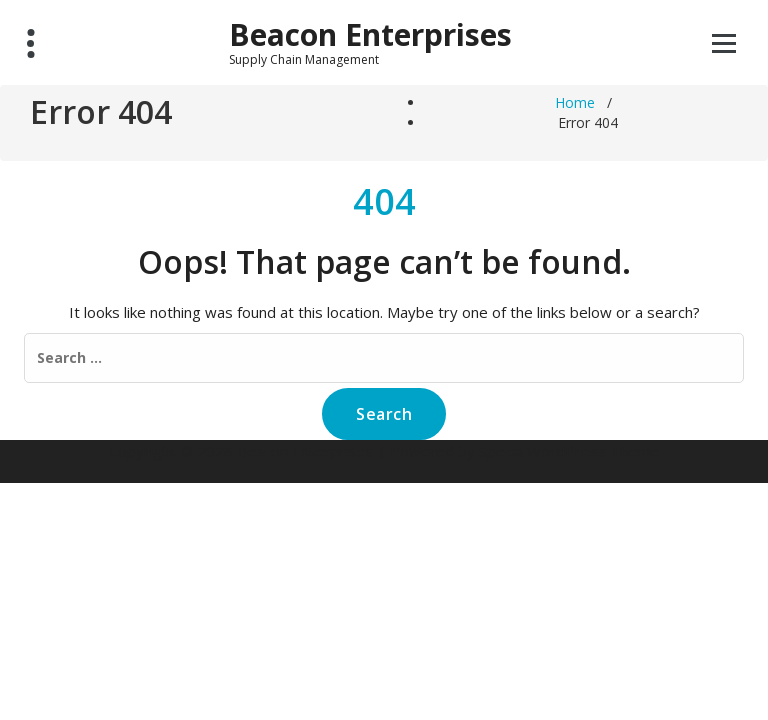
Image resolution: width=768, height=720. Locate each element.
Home (575, 102)
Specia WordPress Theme (569, 451)
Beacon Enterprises (370, 35)
